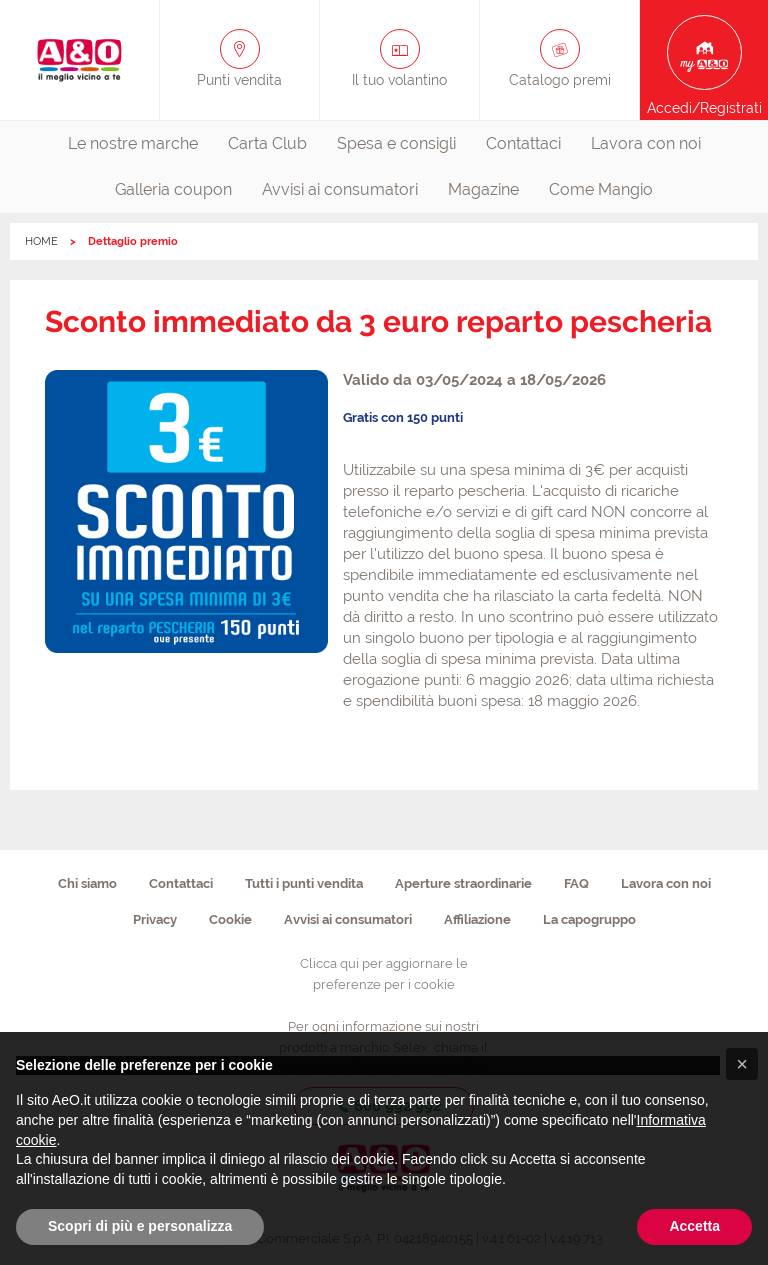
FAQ (576, 883)
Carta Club (267, 143)
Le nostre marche (133, 143)
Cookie (230, 919)
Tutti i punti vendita (304, 883)
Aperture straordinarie (463, 883)
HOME (41, 241)
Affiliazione (477, 919)
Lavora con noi (646, 143)
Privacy (155, 919)
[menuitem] (133, 144)
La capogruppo (589, 919)
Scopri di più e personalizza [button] (140, 1226)
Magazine (483, 189)
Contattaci (523, 143)
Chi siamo (87, 883)
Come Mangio (601, 189)
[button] (742, 1064)
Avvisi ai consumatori (340, 189)
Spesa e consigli (396, 143)
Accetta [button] (694, 1226)
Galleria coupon (173, 189)
